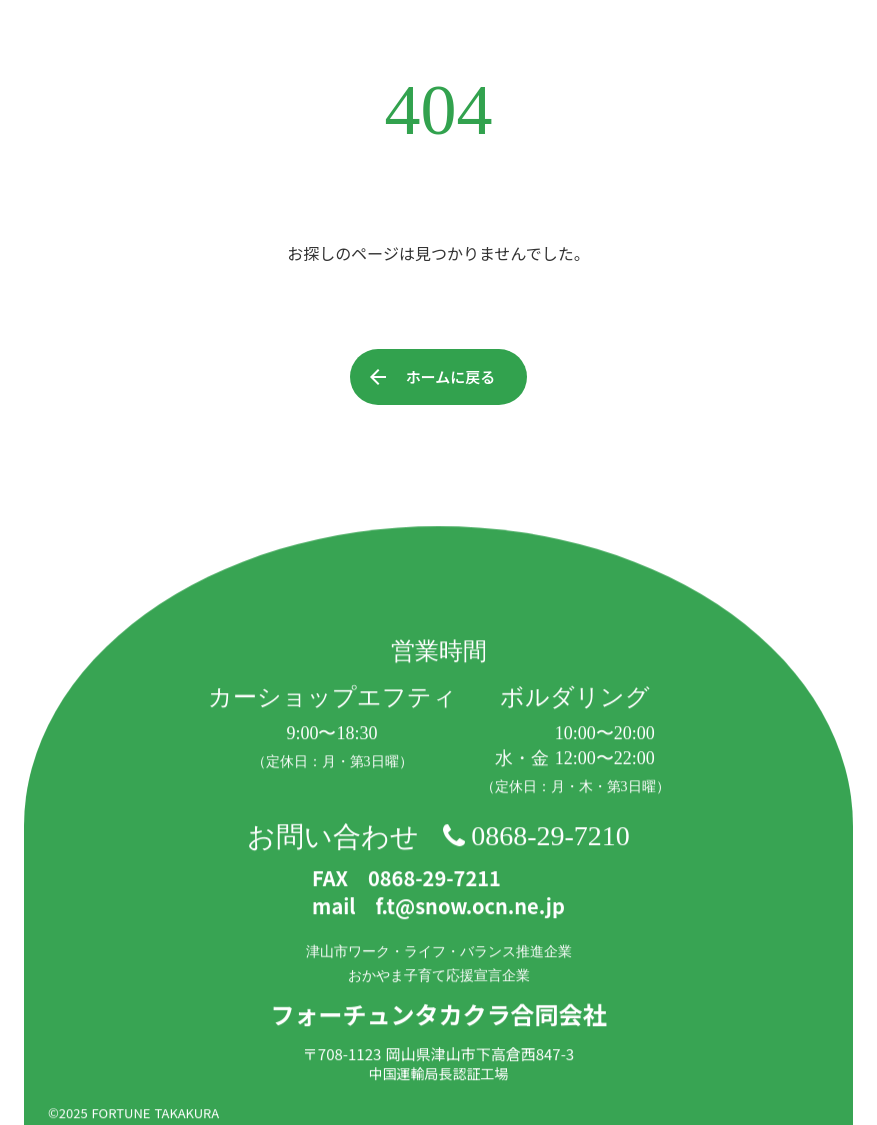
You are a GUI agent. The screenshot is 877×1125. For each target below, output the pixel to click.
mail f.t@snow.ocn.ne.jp (438, 907)
